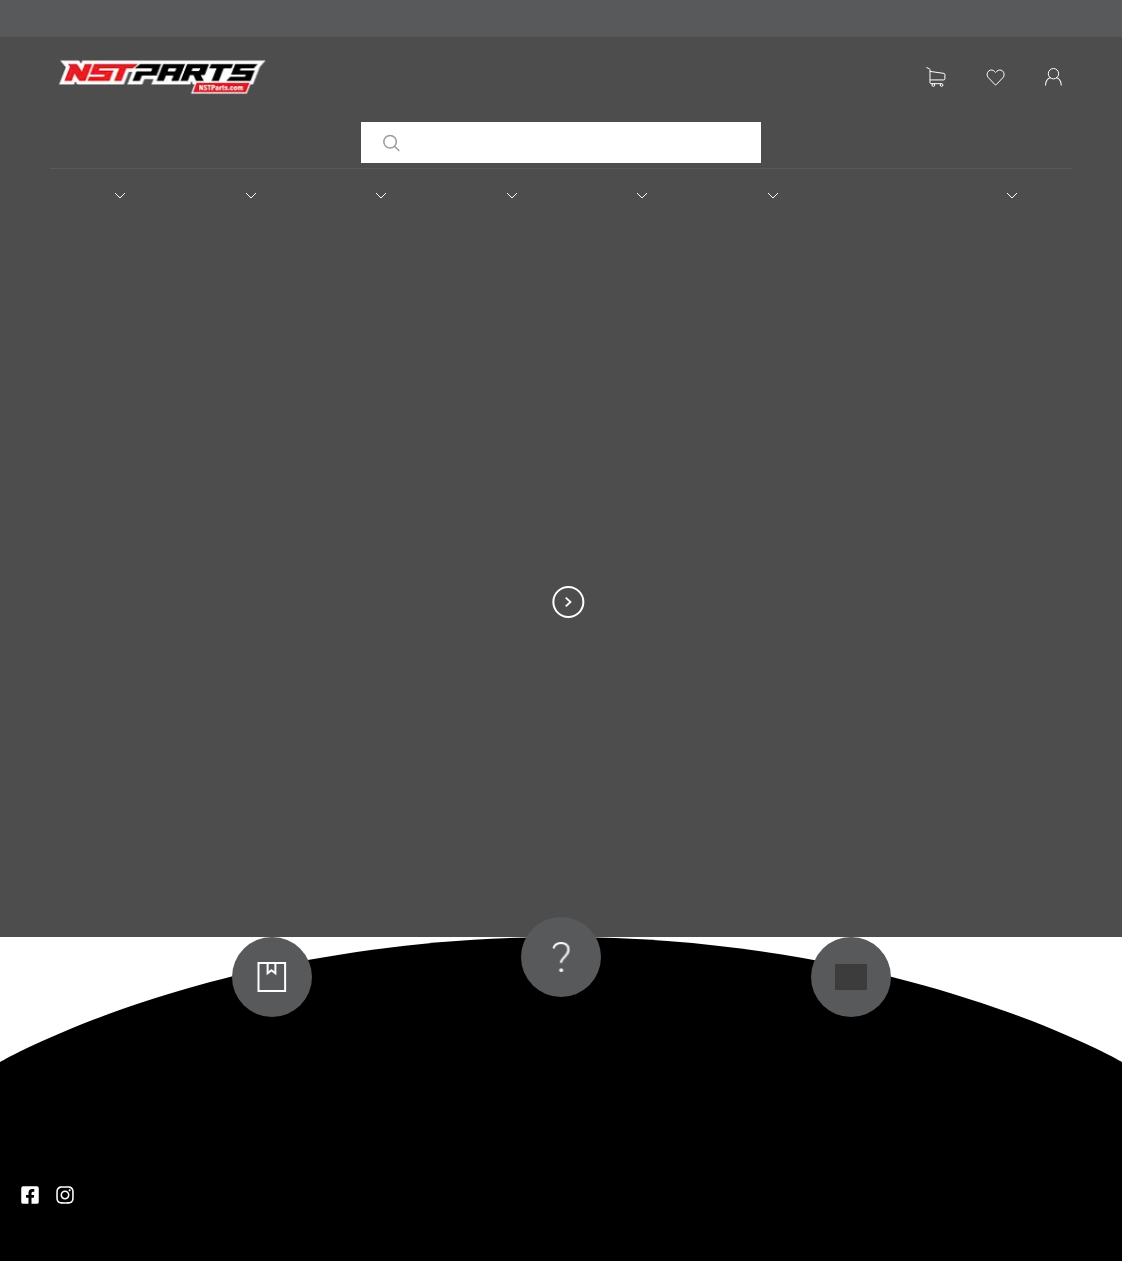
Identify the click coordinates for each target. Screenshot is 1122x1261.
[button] (115, 195)
